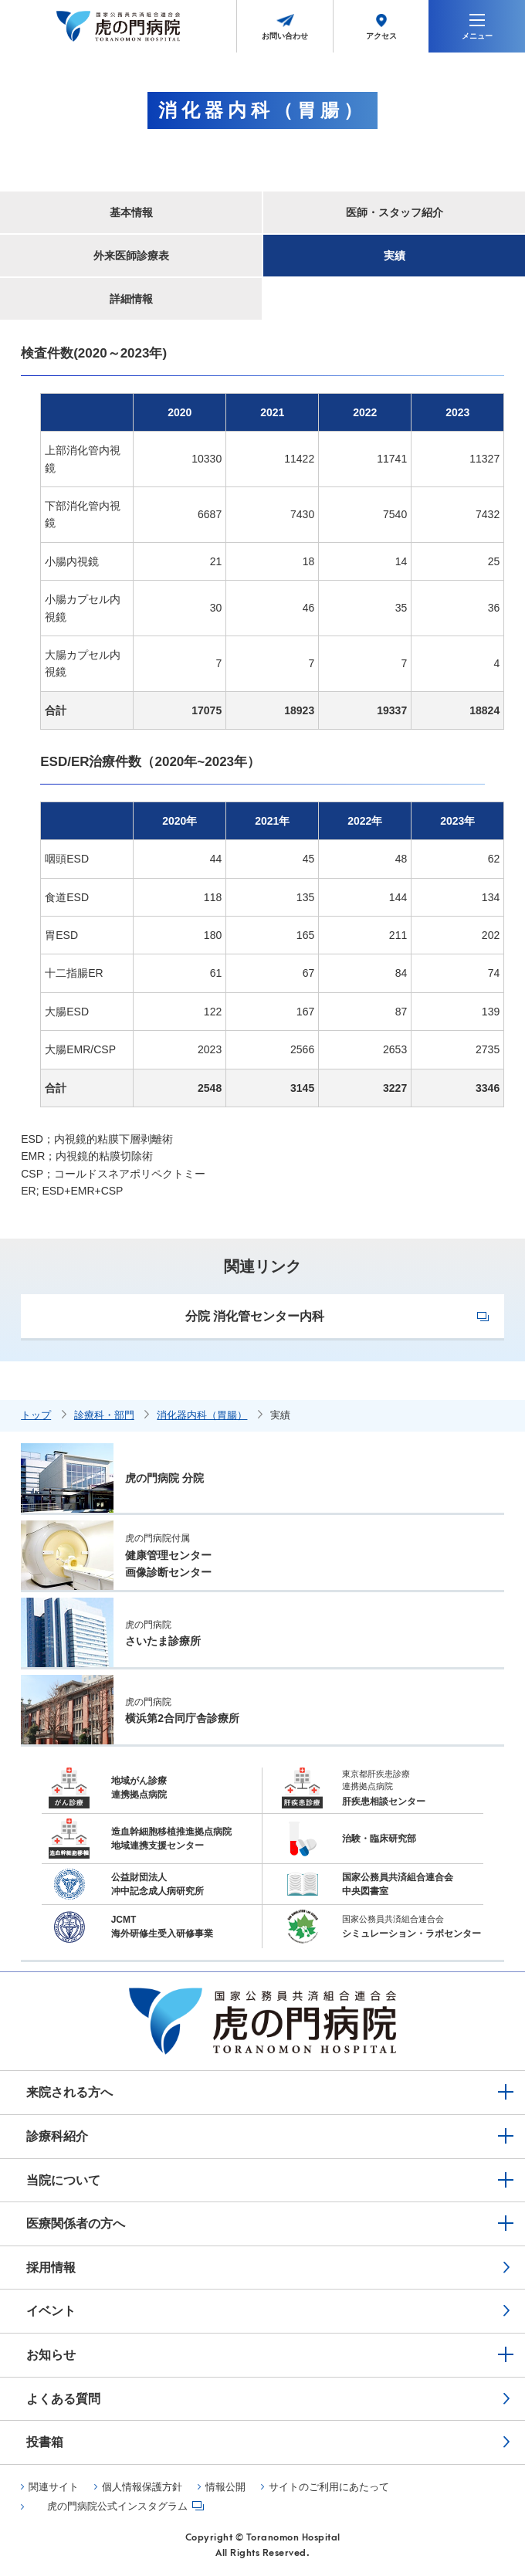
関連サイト (54, 2487)
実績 (394, 255)
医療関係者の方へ (75, 2223)
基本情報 (131, 212)
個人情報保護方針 (142, 2487)
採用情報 (51, 2267)
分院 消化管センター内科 (254, 1316)
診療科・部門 (104, 1415)
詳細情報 (131, 299)
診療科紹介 (57, 2136)
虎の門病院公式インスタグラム (117, 2507)
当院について (63, 2180)
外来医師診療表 (131, 255)
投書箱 (44, 2442)
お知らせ (51, 2354)
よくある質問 (63, 2398)
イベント (51, 2310)
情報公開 (225, 2487)
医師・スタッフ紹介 (394, 212)
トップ (36, 1415)
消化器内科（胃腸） (202, 1415)
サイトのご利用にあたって (329, 2487)
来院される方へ (69, 2092)
